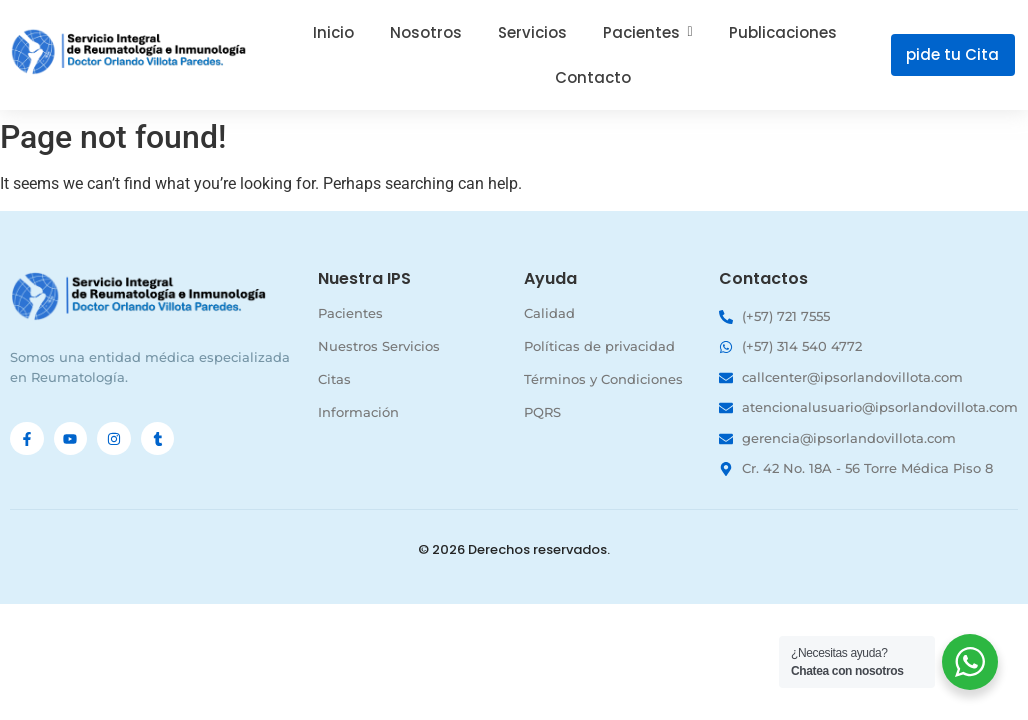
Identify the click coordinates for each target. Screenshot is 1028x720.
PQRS (542, 412)
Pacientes (350, 313)
